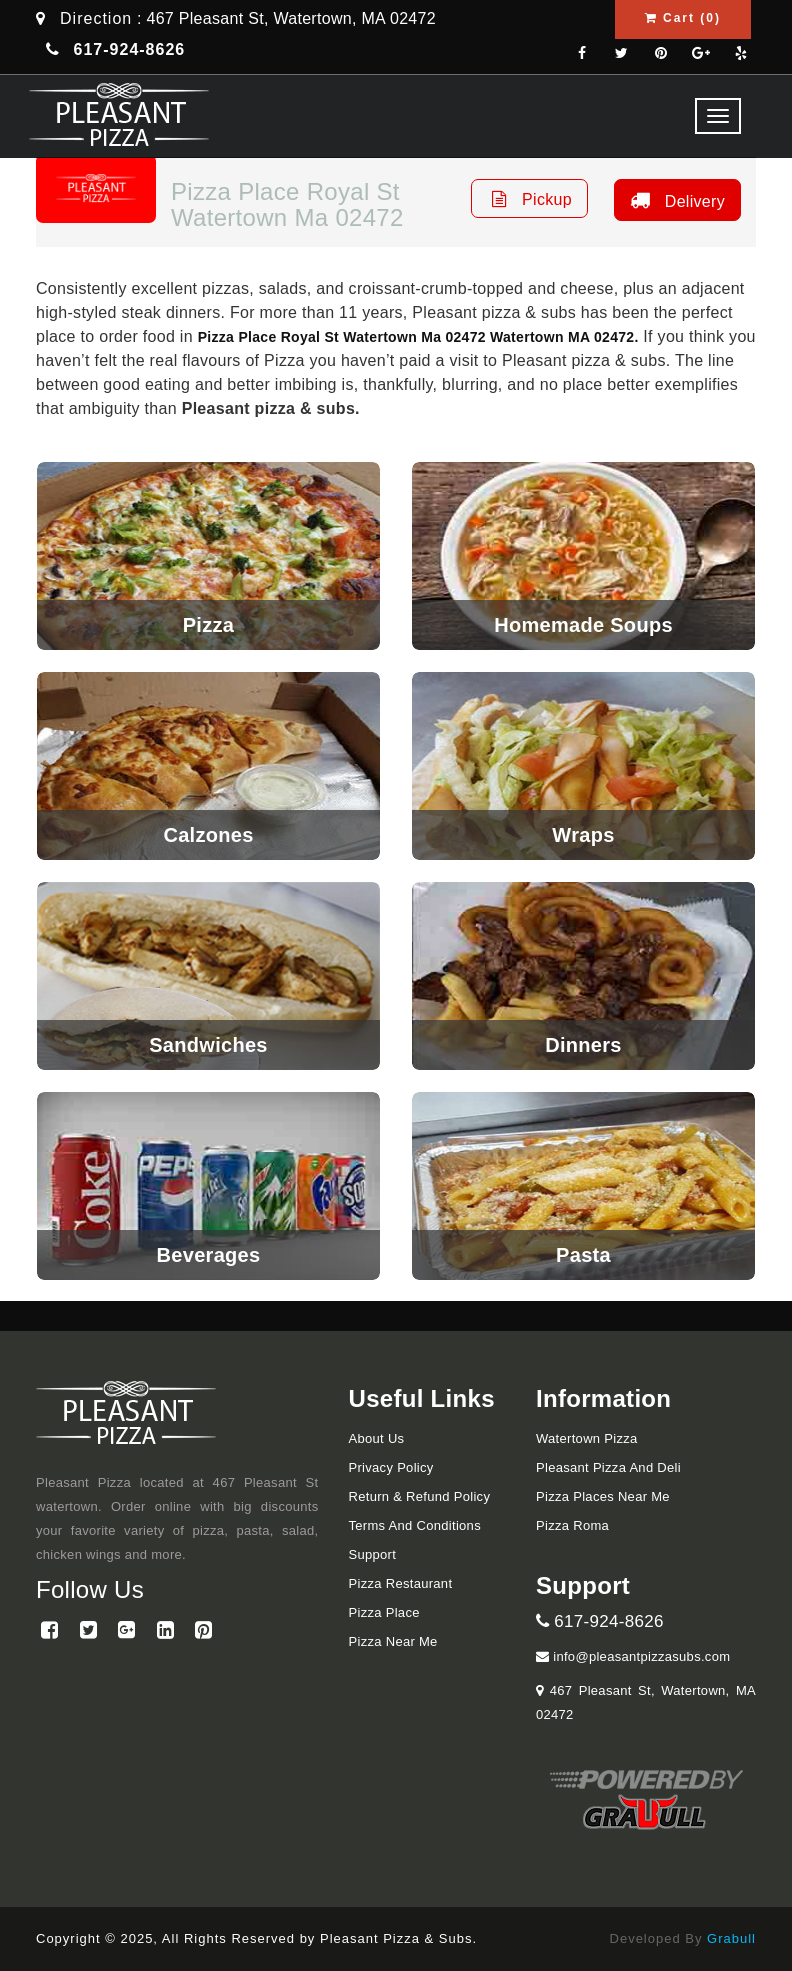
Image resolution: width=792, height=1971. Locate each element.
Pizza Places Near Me (603, 1496)
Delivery (675, 200)
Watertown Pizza (587, 1438)
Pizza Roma (572, 1525)
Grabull (731, 1938)
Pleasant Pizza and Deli (608, 1467)
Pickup (529, 198)
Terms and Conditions (415, 1525)
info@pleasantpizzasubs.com (633, 1656)
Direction (96, 18)
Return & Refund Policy (420, 1496)
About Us (377, 1438)
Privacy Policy (391, 1467)
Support (373, 1554)
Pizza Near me (393, 1641)
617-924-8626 (600, 1621)
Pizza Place (384, 1612)
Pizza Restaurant (401, 1583)
